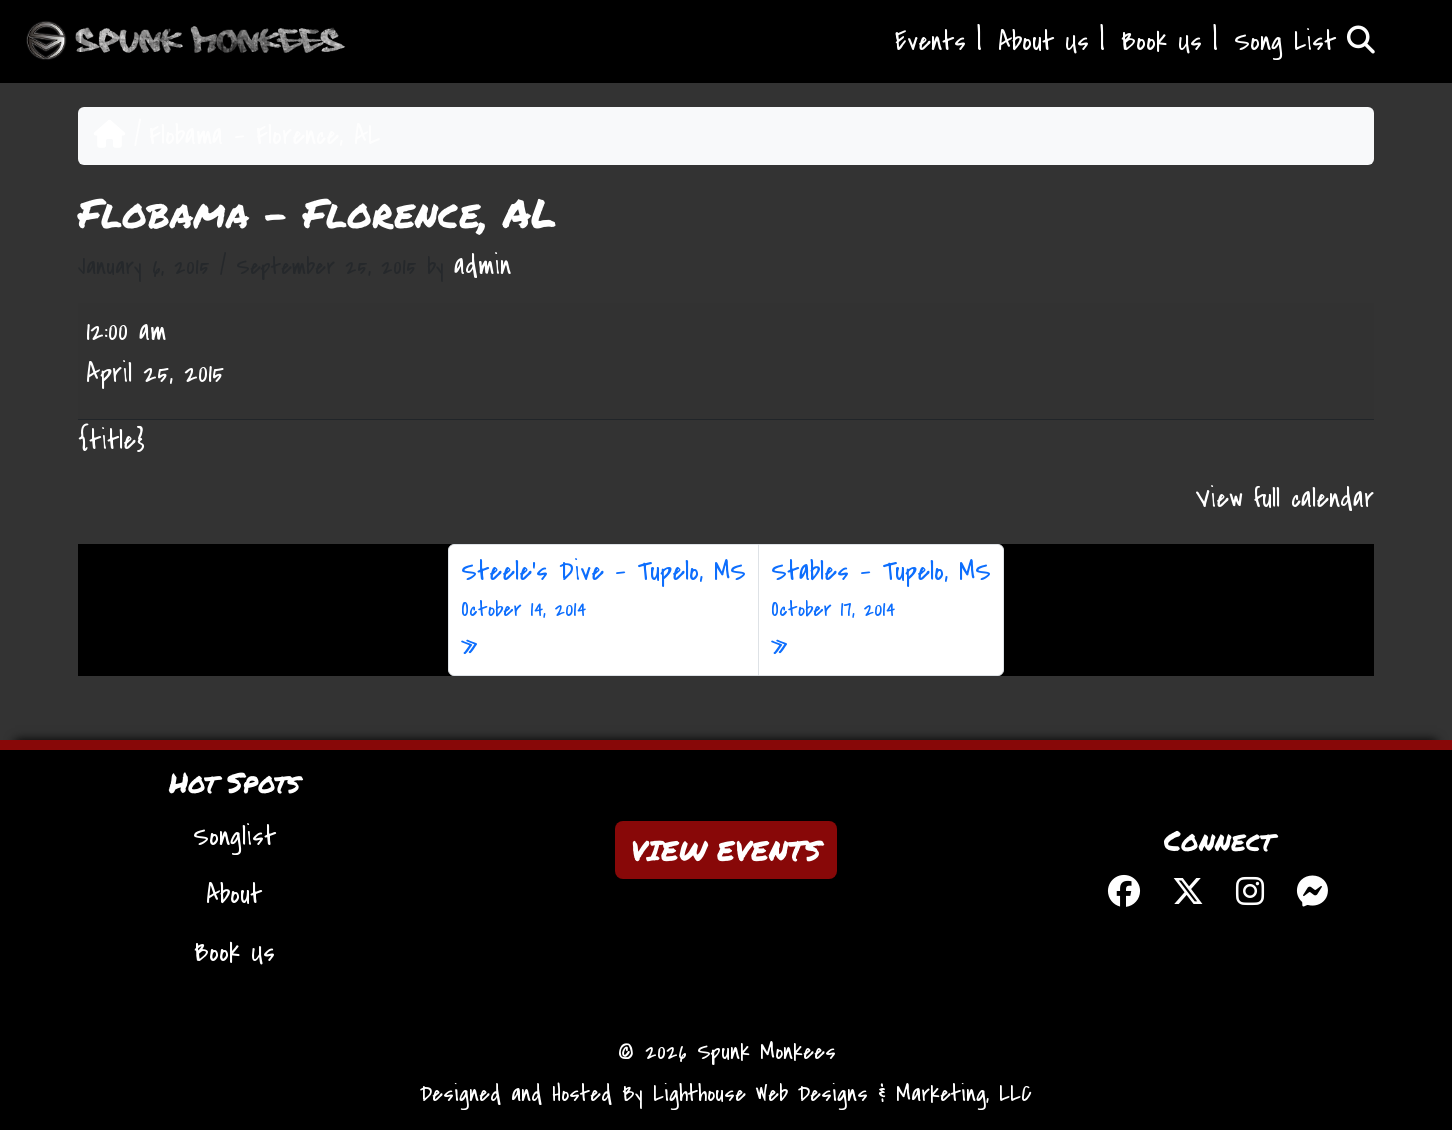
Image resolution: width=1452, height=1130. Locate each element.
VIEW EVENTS (726, 850)
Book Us (1161, 42)
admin (482, 266)
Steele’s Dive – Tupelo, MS (603, 590)
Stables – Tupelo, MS (881, 590)
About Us (1043, 42)
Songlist (234, 837)
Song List (1304, 42)
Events (930, 42)
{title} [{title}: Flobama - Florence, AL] (111, 441)
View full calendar (1285, 499)
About (234, 895)
